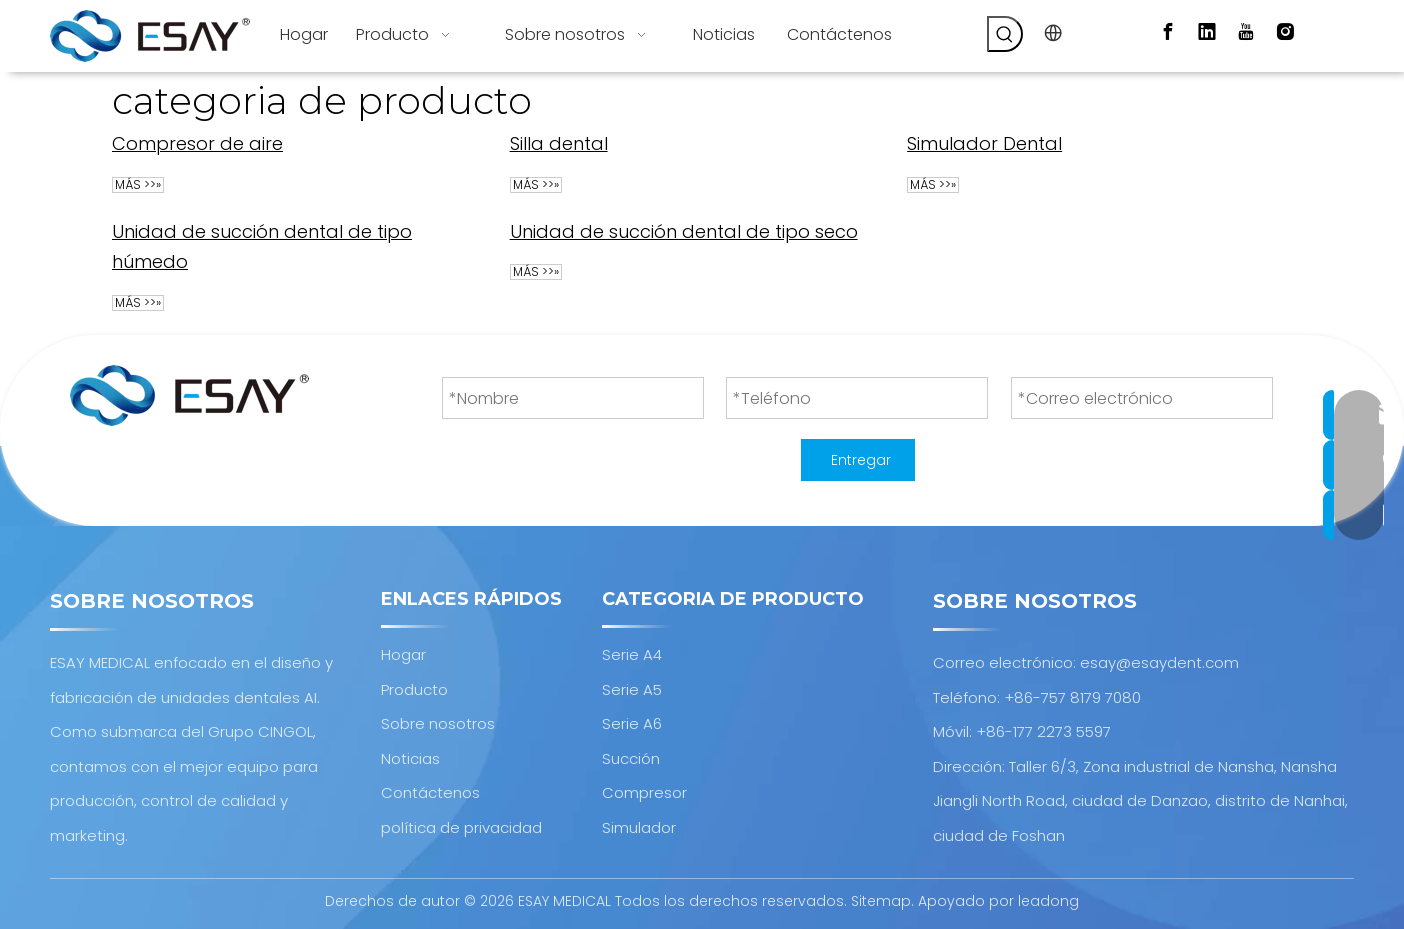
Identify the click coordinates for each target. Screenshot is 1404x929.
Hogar (403, 654)
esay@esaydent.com (1159, 662)
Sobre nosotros (438, 723)
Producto (414, 689)
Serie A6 (632, 723)
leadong (1048, 901)
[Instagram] (1285, 32)
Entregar (861, 460)
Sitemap (881, 901)
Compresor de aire (197, 143)
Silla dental (559, 143)
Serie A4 (632, 654)
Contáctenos (430, 792)
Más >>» (138, 185)
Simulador (639, 827)
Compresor (644, 792)
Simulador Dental (984, 143)
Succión (631, 758)
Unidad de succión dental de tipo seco (684, 231)
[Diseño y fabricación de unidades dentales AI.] (189, 395)
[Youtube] (1246, 32)
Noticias (410, 758)
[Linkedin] (1207, 32)
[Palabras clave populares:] (1005, 34)
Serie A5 (632, 689)
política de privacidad (461, 827)
